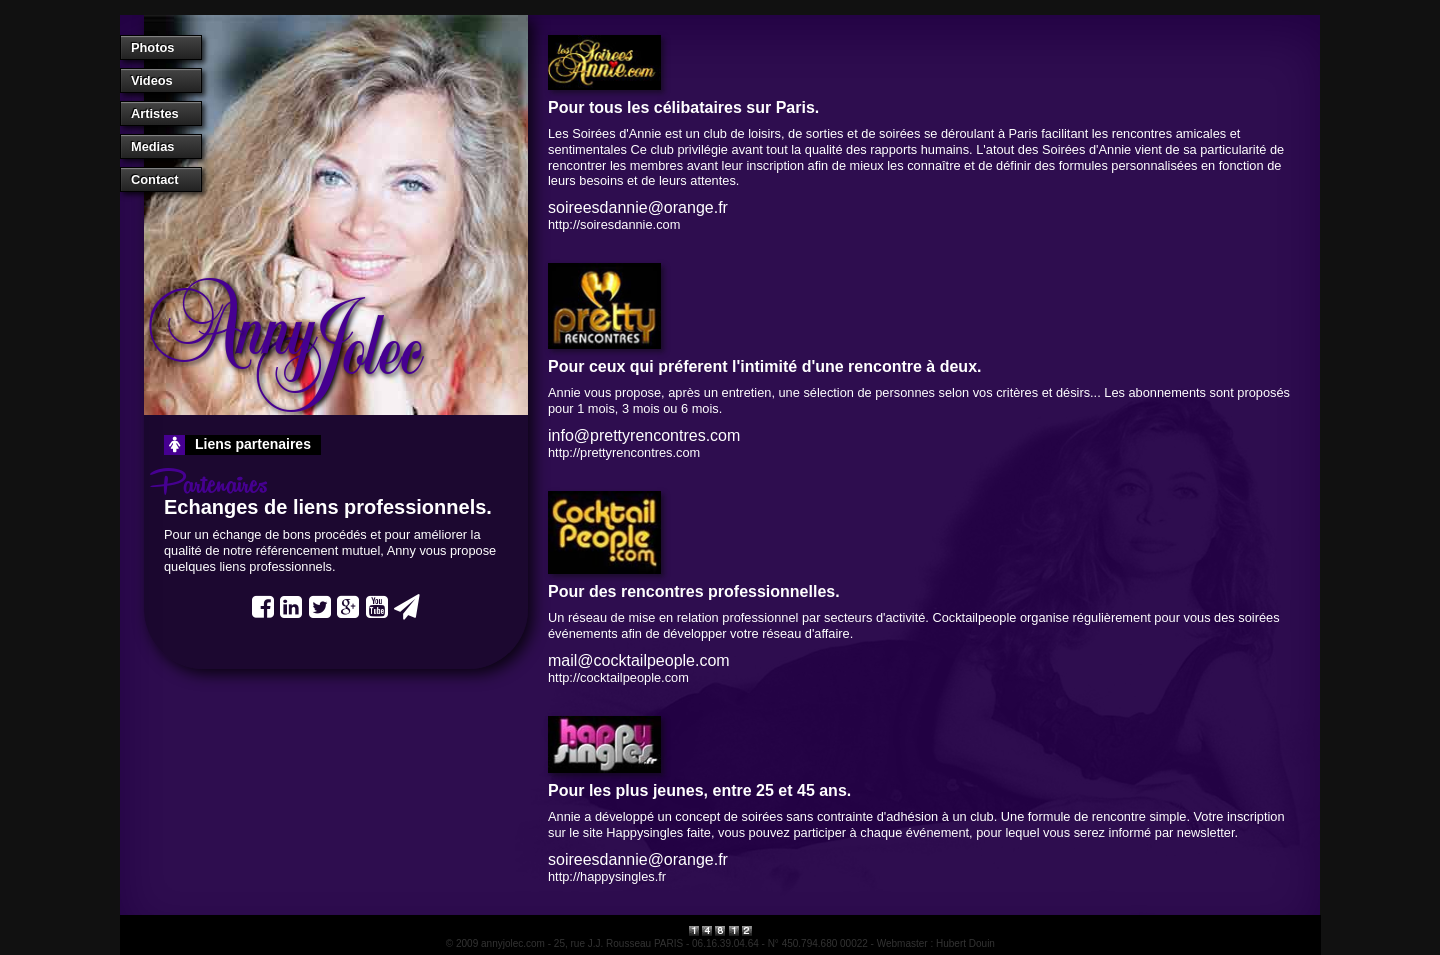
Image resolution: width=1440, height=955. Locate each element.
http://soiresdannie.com (614, 224)
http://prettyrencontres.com (624, 452)
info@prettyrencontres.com (644, 435)
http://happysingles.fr (607, 876)
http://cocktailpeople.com (618, 677)
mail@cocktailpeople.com (639, 660)
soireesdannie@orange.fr (638, 207)
